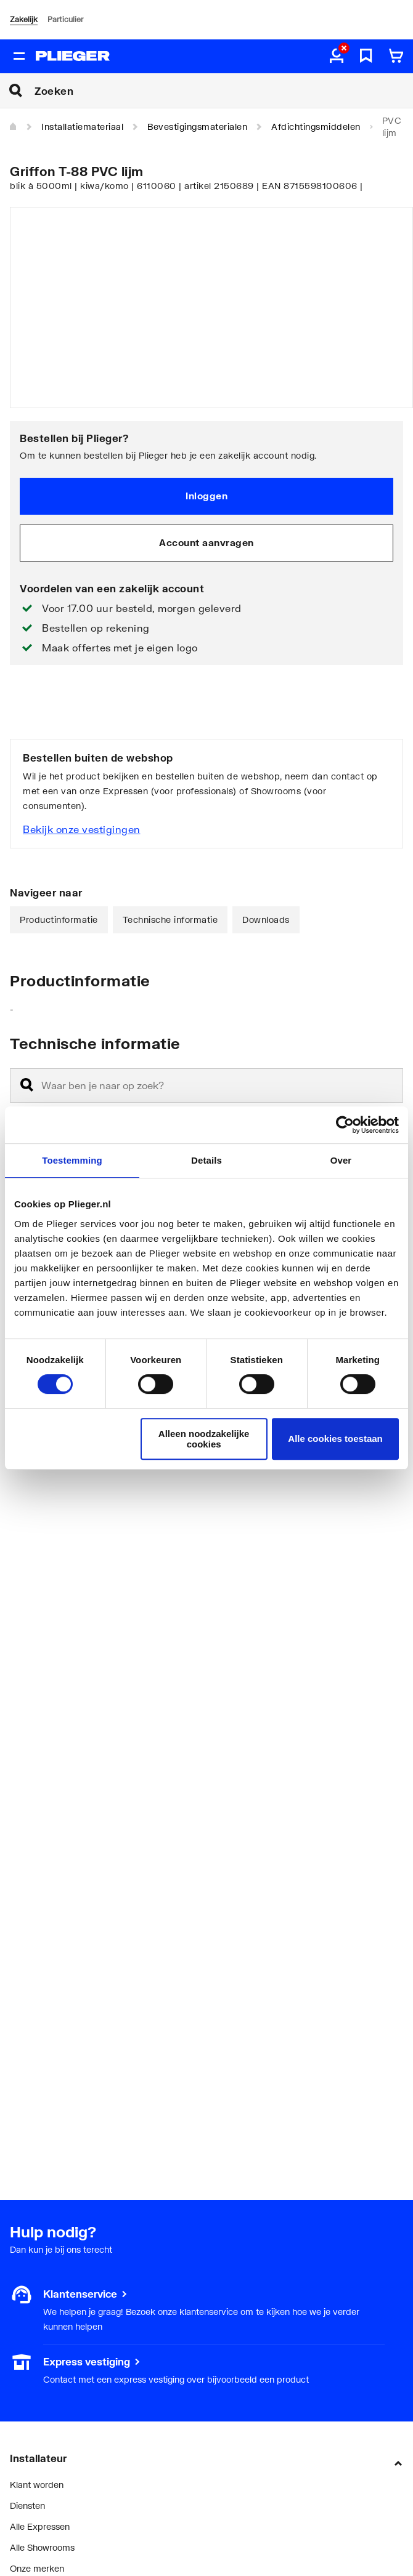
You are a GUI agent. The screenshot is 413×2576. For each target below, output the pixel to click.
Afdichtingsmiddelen (316, 126)
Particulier (65, 19)
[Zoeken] (224, 90)
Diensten (27, 2505)
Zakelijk (24, 19)
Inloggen (206, 495)
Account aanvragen (206, 542)
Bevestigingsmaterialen (197, 126)
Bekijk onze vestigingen (82, 829)
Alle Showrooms (42, 2547)
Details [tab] (206, 1160)
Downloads (266, 919)
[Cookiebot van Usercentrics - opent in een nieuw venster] (345, 1125)
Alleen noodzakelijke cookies (204, 1438)
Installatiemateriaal (82, 126)
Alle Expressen (40, 2526)
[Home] (13, 126)
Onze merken (37, 2568)
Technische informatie (170, 919)
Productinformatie (59, 919)
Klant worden (36, 2484)
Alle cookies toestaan (335, 1438)
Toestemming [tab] (72, 1160)
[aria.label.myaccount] (336, 56)
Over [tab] (341, 1160)
